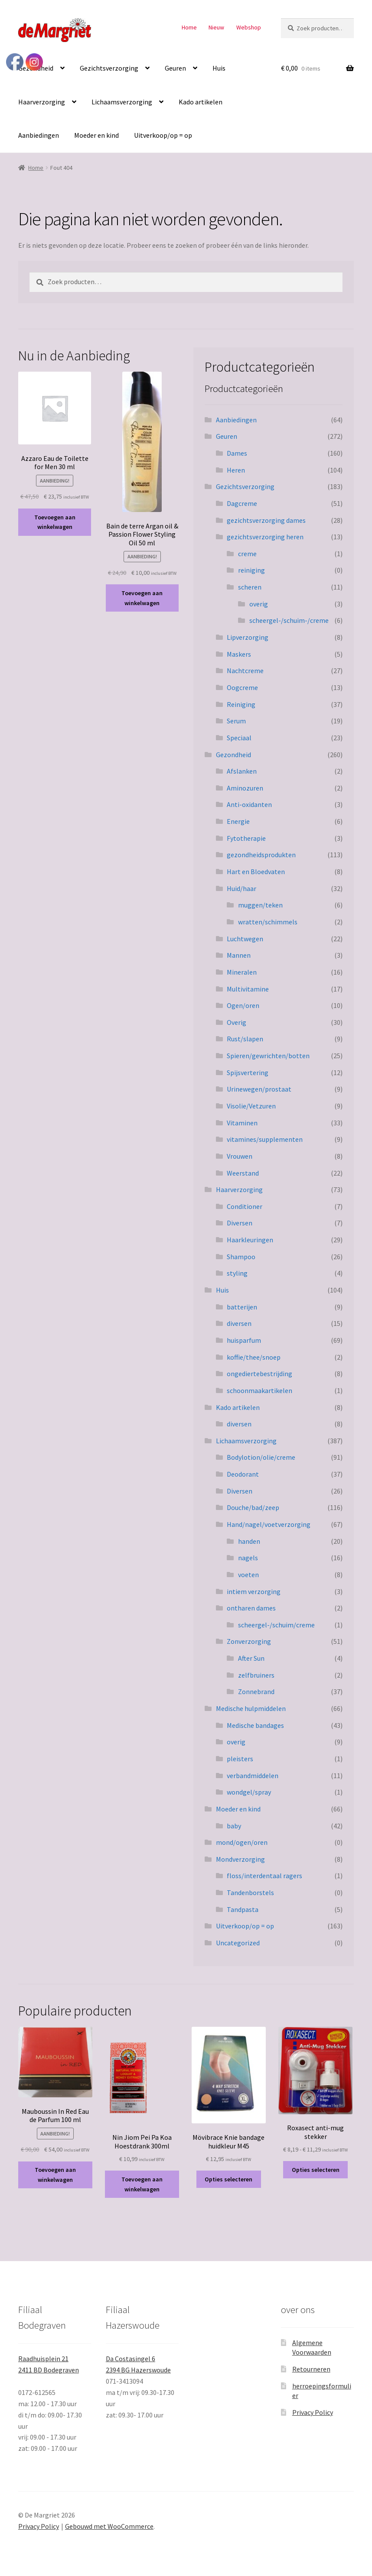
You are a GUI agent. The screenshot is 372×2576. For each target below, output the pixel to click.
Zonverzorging (249, 1641)
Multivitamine (248, 989)
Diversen (239, 1222)
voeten (248, 1574)
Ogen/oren (243, 1005)
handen (249, 1541)
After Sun (251, 1658)
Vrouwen (239, 1156)
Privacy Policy (312, 2412)
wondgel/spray (249, 1792)
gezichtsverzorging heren (265, 536)
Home (189, 27)
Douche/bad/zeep (253, 1507)
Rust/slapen (245, 1038)
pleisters (240, 1758)
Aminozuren (245, 788)
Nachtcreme (245, 670)
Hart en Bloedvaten (256, 871)
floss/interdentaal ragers (264, 1875)
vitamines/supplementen (265, 1139)
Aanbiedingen (38, 135)
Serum (236, 720)
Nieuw (216, 27)
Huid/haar (241, 888)
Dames (237, 453)
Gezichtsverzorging (109, 68)
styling (237, 1273)
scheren (249, 587)
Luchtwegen (245, 938)
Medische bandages (255, 1725)
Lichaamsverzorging (121, 101)
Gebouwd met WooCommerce (109, 2526)
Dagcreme (242, 503)
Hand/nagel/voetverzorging (268, 1524)
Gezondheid (233, 754)
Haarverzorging (41, 101)
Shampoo (241, 1256)
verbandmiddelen (252, 1775)
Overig (236, 1022)
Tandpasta (242, 1909)
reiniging (251, 570)
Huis (218, 68)
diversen (239, 1323)
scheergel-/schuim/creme (276, 1624)
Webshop (248, 27)
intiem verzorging (254, 1591)
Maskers (239, 654)
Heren (236, 470)
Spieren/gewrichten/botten (268, 1055)
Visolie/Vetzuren (251, 1106)
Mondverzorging (240, 1859)
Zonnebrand (256, 1691)
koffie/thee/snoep (254, 1357)
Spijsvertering (247, 1072)
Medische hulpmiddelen (251, 1708)
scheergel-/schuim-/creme (289, 620)
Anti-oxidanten (249, 804)
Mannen (239, 955)
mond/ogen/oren (242, 1842)
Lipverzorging (247, 637)
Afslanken (242, 771)
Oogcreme (242, 687)
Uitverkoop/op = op (163, 135)
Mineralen (242, 972)
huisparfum (244, 1340)
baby (234, 1825)
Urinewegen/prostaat (259, 1089)
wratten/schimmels (267, 921)
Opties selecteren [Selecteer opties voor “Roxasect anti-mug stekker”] (315, 2170)
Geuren (175, 68)
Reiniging (241, 704)
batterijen (242, 1307)
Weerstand (243, 1173)
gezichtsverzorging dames (266, 520)
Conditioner (244, 1206)
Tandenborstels (250, 1892)
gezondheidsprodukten (261, 854)
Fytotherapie (246, 838)
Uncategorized (238, 1942)
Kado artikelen (200, 101)
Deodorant (243, 1474)
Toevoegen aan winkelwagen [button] (54, 522)
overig (258, 603)
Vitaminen (242, 1122)
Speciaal (239, 737)
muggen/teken (260, 905)
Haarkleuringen (250, 1239)
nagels (248, 1557)
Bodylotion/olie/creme (261, 1457)
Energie (238, 821)
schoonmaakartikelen (259, 1390)
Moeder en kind (96, 135)
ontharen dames (251, 1608)
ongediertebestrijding (259, 1373)
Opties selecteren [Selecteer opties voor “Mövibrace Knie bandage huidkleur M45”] (228, 2179)
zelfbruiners (256, 1675)
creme (247, 553)
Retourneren (311, 2369)
